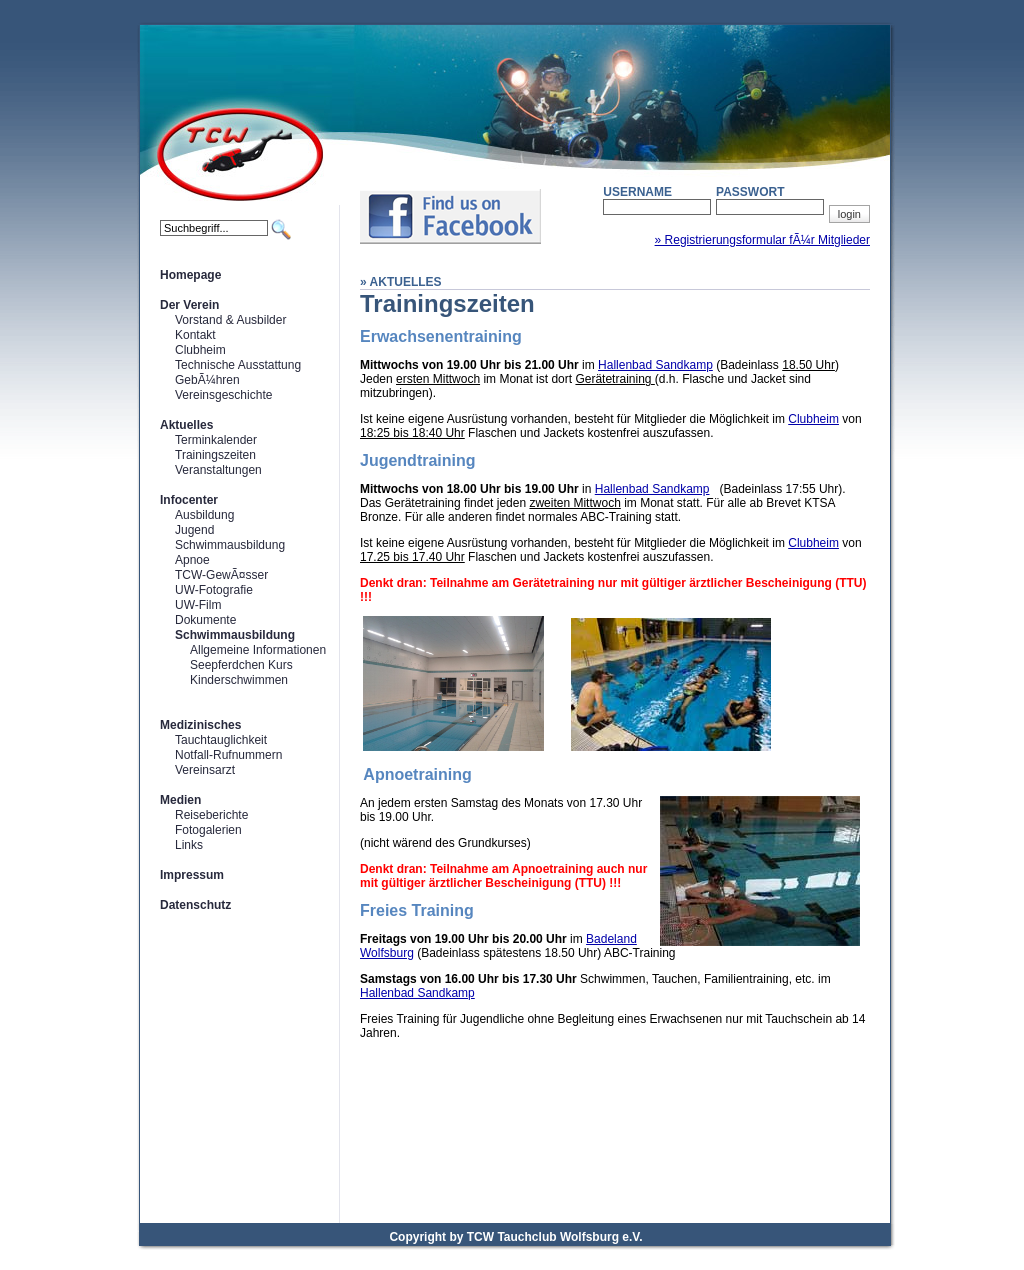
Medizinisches (200, 725)
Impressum (192, 875)
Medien (180, 800)
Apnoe (192, 560)
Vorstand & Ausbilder (230, 320)
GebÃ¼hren (207, 380)
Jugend (194, 530)
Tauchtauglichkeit (221, 740)
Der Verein (189, 305)
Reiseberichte (211, 815)
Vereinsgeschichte (223, 395)
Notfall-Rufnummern (228, 755)
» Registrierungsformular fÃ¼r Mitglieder (762, 240)
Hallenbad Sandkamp (655, 365)
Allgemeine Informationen (258, 650)
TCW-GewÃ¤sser (221, 575)
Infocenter (189, 500)
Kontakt (195, 335)
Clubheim (200, 350)
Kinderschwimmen (239, 680)
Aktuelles (186, 425)
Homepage (190, 275)
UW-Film (198, 605)
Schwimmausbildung (230, 545)
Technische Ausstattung (238, 365)
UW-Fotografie (214, 590)
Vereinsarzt (205, 770)
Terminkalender (216, 440)
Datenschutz (195, 905)
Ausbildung (204, 515)
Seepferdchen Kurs (241, 665)
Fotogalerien (208, 830)
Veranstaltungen (218, 470)
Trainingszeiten (215, 455)
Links (189, 845)
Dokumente (205, 620)
